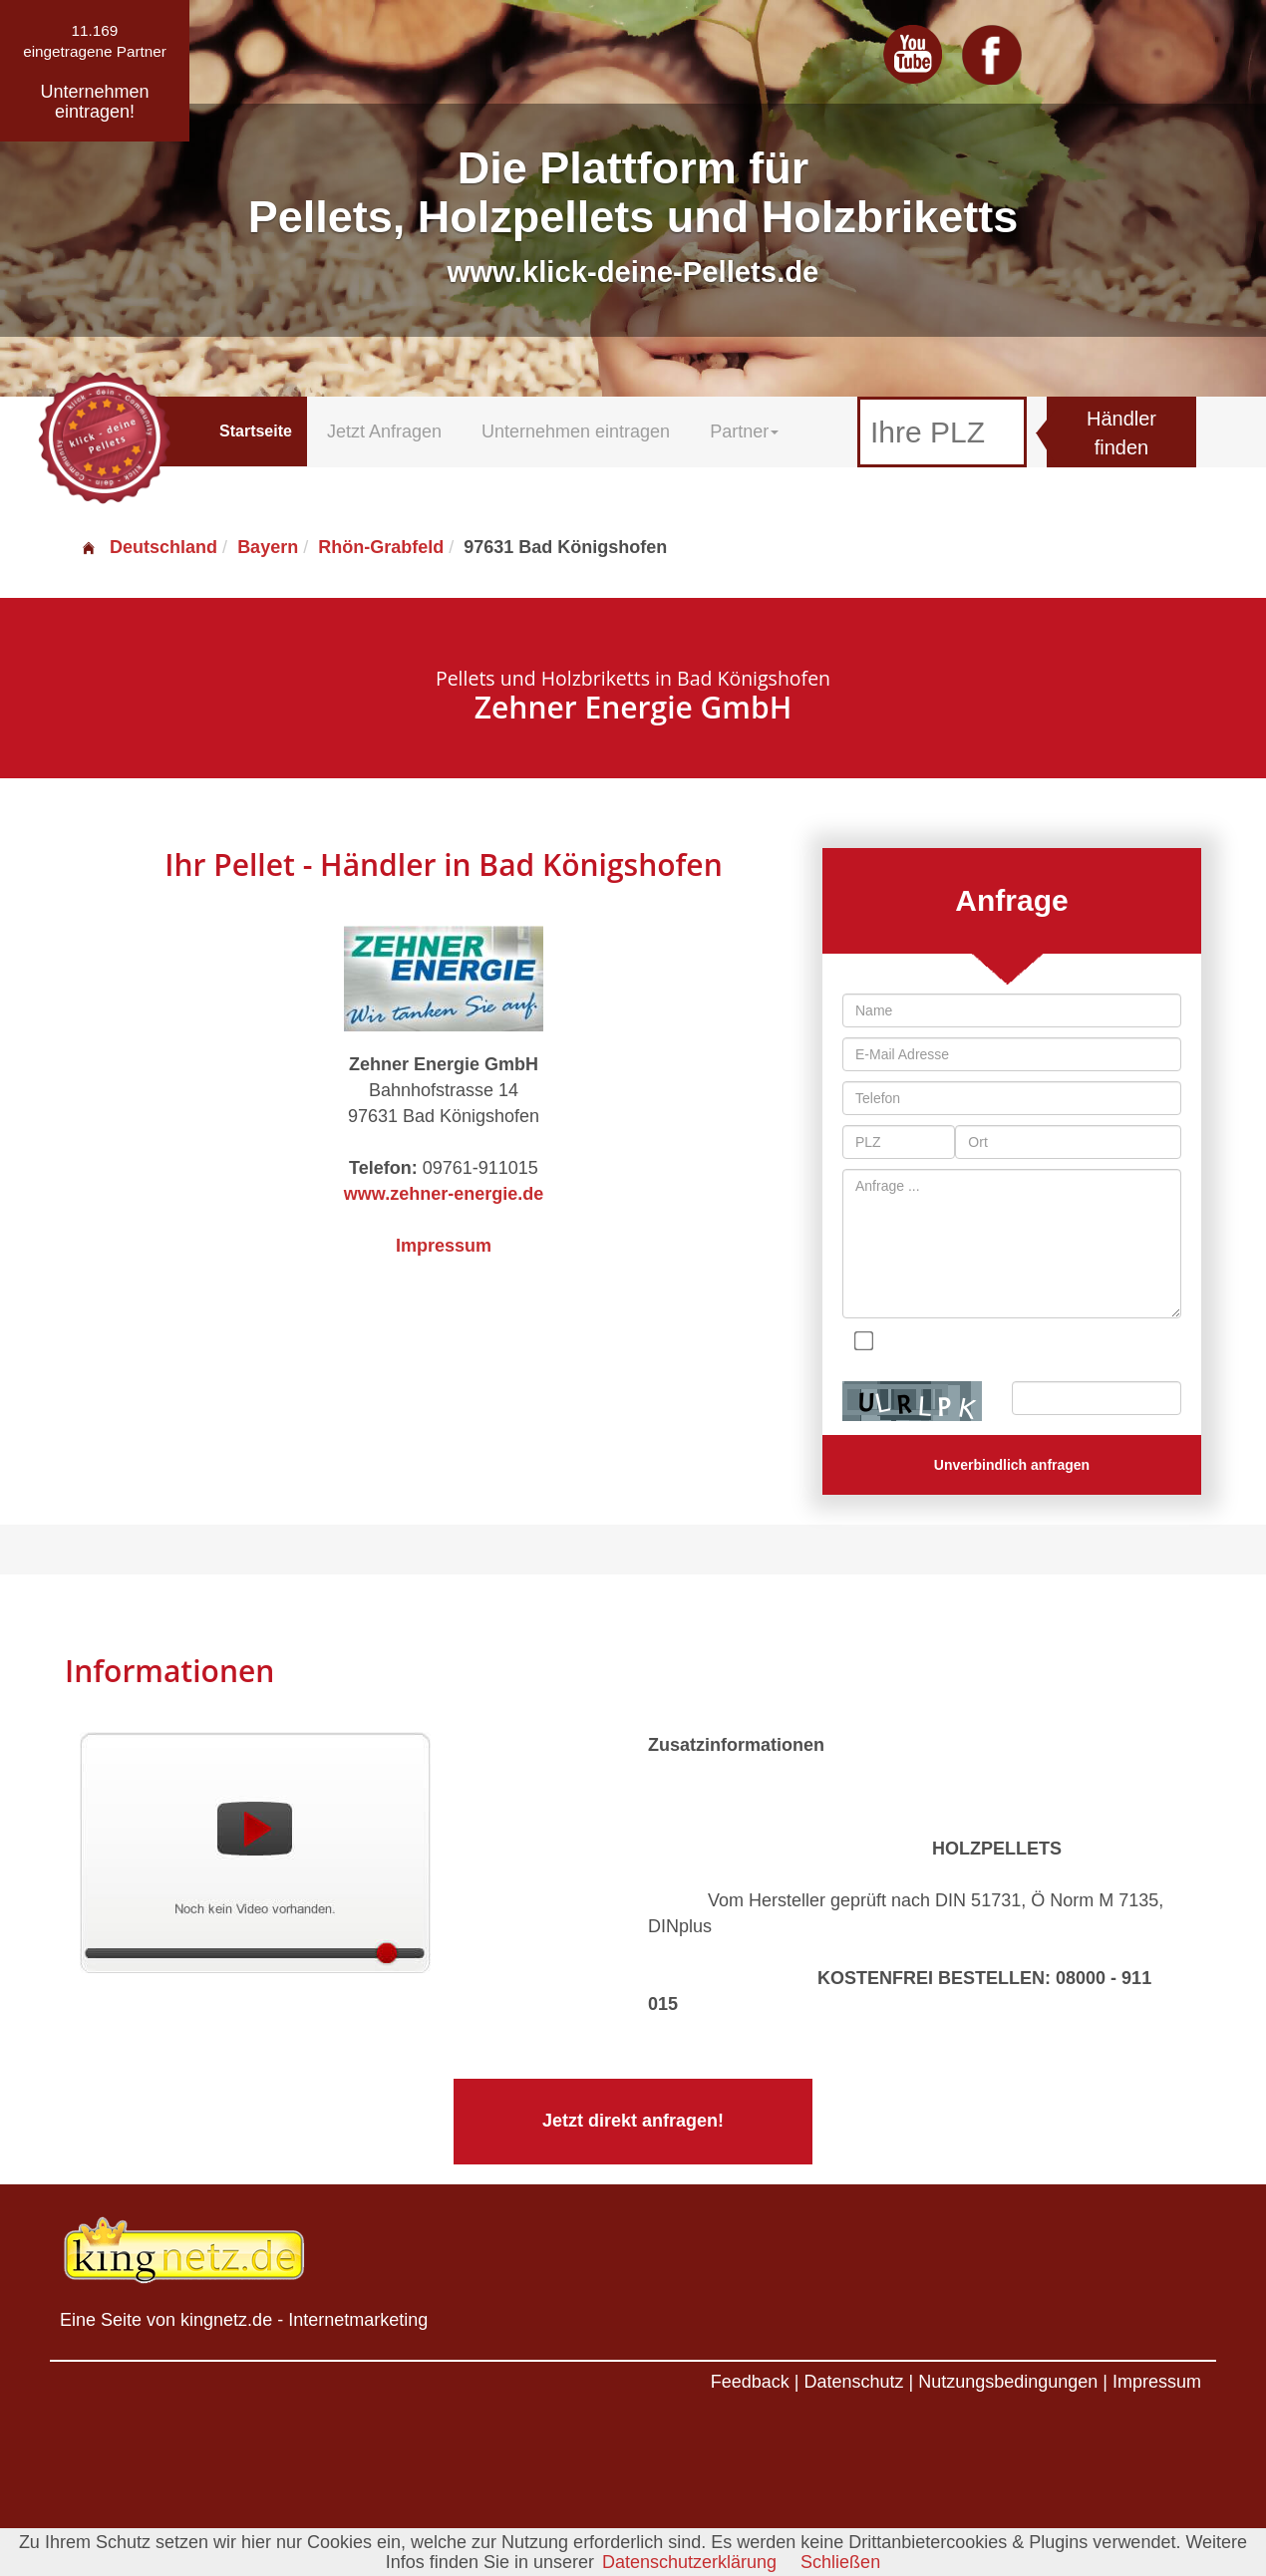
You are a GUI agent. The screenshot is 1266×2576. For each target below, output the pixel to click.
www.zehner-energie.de (443, 1194)
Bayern (267, 547)
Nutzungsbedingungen (1008, 2382)
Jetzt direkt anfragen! (633, 2121)
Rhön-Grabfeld (381, 547)
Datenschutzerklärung (689, 2562)
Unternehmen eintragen (575, 431)
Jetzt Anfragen (384, 431)
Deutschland (148, 547)
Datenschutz (853, 2382)
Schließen (840, 2562)
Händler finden (1121, 433)
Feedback (750, 2382)
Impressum (443, 1246)
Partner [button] (744, 431)
